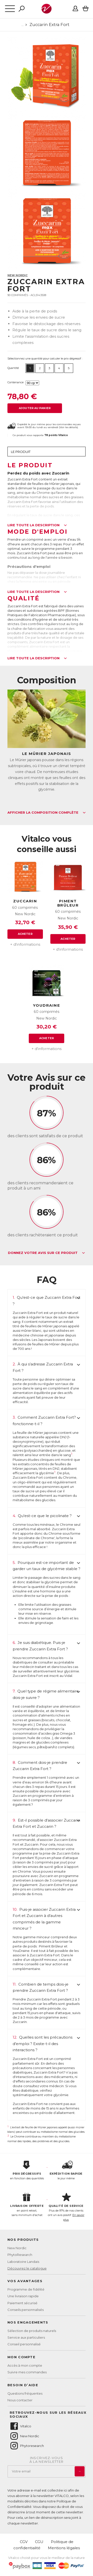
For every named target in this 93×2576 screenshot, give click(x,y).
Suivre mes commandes (27, 2372)
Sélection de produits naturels (31, 2331)
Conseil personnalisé (24, 2344)
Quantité (13, 368)
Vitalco (20, 2426)
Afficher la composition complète (46, 812)
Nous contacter (19, 2400)
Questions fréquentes (24, 2393)
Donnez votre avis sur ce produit (46, 1253)
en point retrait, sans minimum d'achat (27, 2205)
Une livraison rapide (23, 2296)
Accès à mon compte (24, 2365)
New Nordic (17, 275)
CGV (24, 2541)
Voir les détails (68, 427)
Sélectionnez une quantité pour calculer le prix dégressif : (44, 358)
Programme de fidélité (25, 2289)
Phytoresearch (27, 2445)
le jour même (66, 2170)
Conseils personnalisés (25, 2310)
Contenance (15, 382)
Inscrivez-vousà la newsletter (47, 2460)
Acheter (25, 934)
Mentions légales (64, 2548)
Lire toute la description (37, 525)
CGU (39, 2541)
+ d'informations (25, 944)
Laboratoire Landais (23, 2262)
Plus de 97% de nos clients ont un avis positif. (66, 2207)
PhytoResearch (19, 2255)
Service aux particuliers (26, 2337)
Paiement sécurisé (22, 2303)
